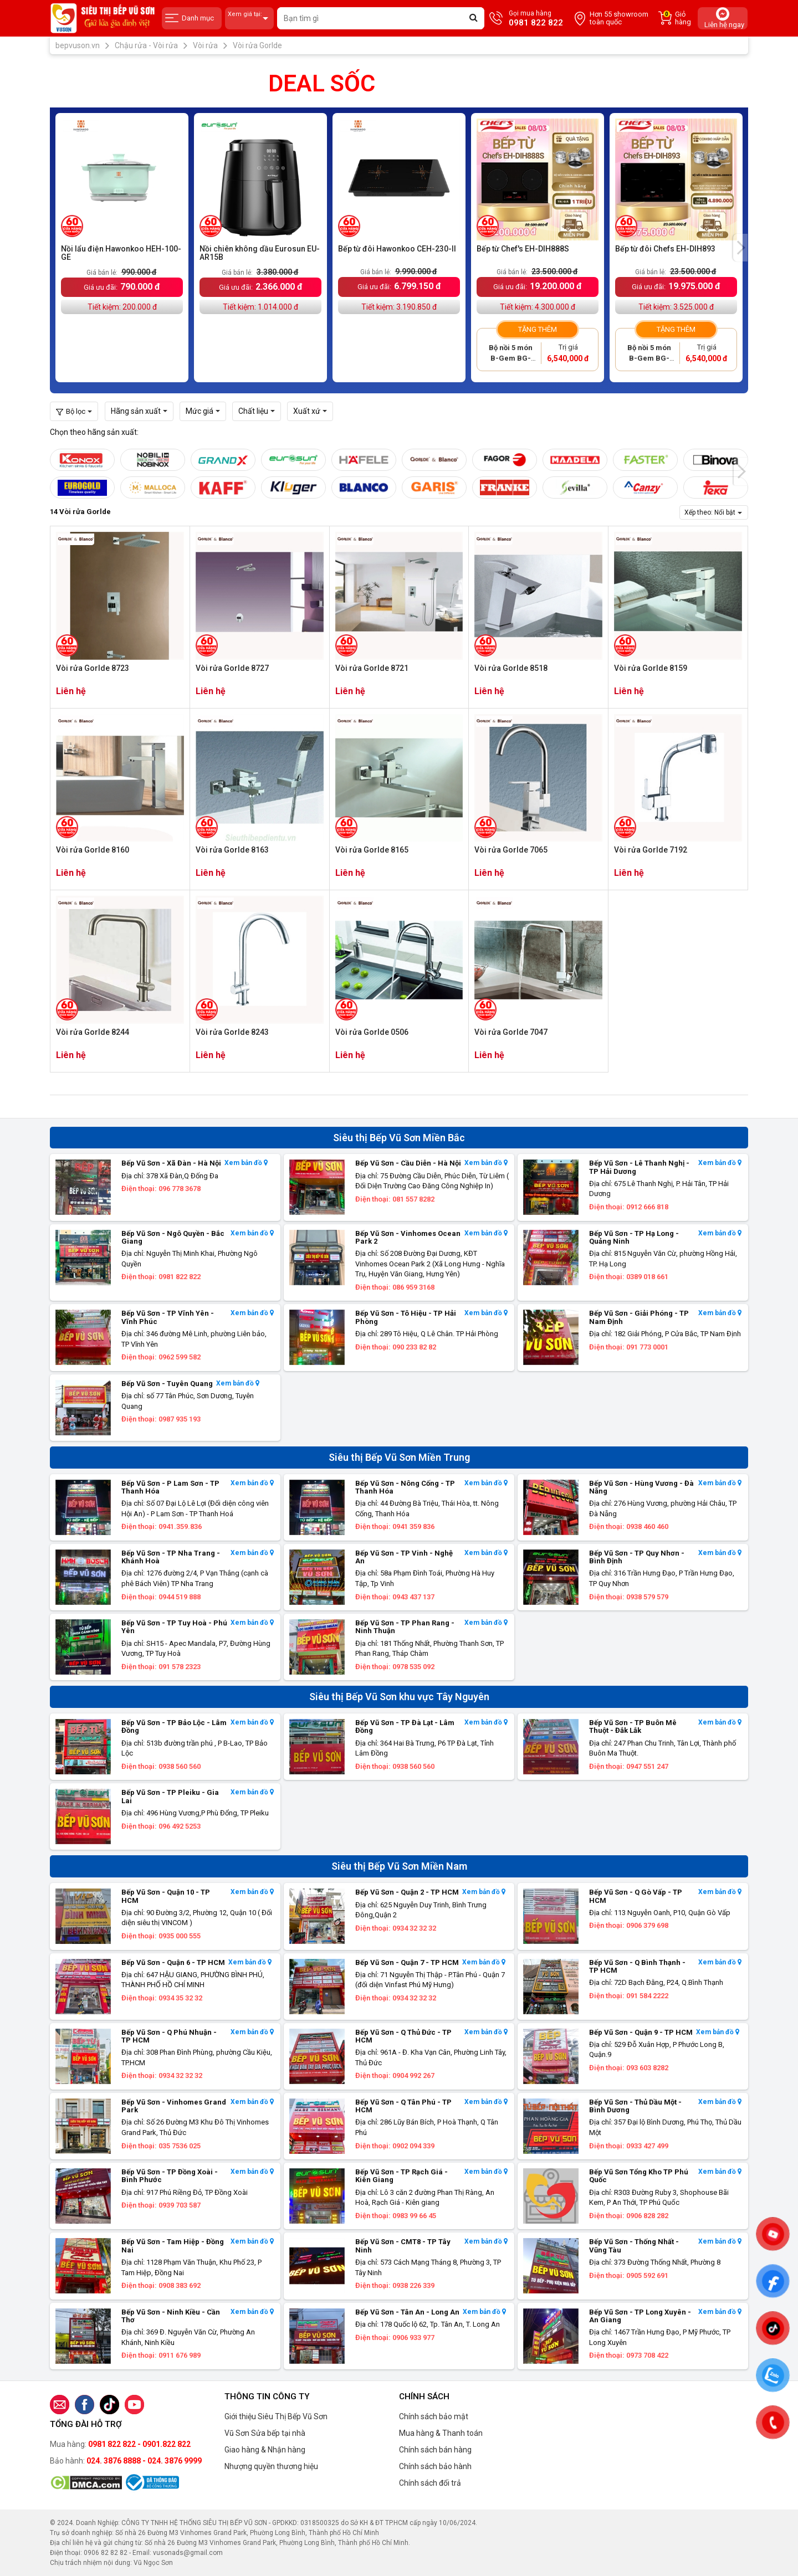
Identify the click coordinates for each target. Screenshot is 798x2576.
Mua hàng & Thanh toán (441, 2433)
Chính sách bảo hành (435, 2466)
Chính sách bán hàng (435, 2449)
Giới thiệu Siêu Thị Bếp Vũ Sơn (276, 2416)
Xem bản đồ (246, 1163)
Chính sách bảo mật (433, 2416)
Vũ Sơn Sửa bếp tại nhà (264, 2433)
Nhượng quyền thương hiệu (271, 2466)
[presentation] (741, 247)
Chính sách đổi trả (430, 2482)
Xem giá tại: (249, 19)
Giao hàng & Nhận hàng (264, 2449)
